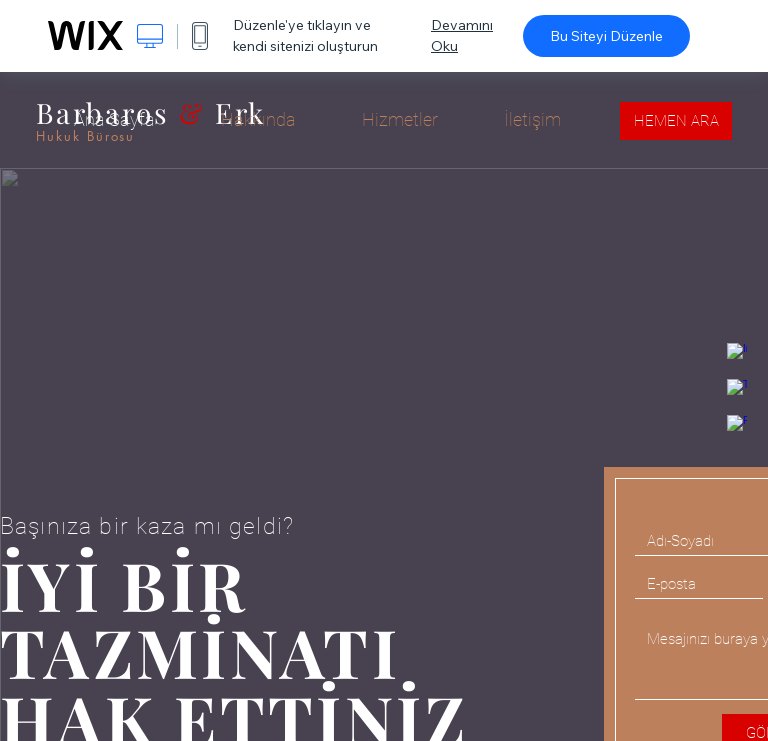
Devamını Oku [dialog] (462, 35)
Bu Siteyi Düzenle (606, 36)
